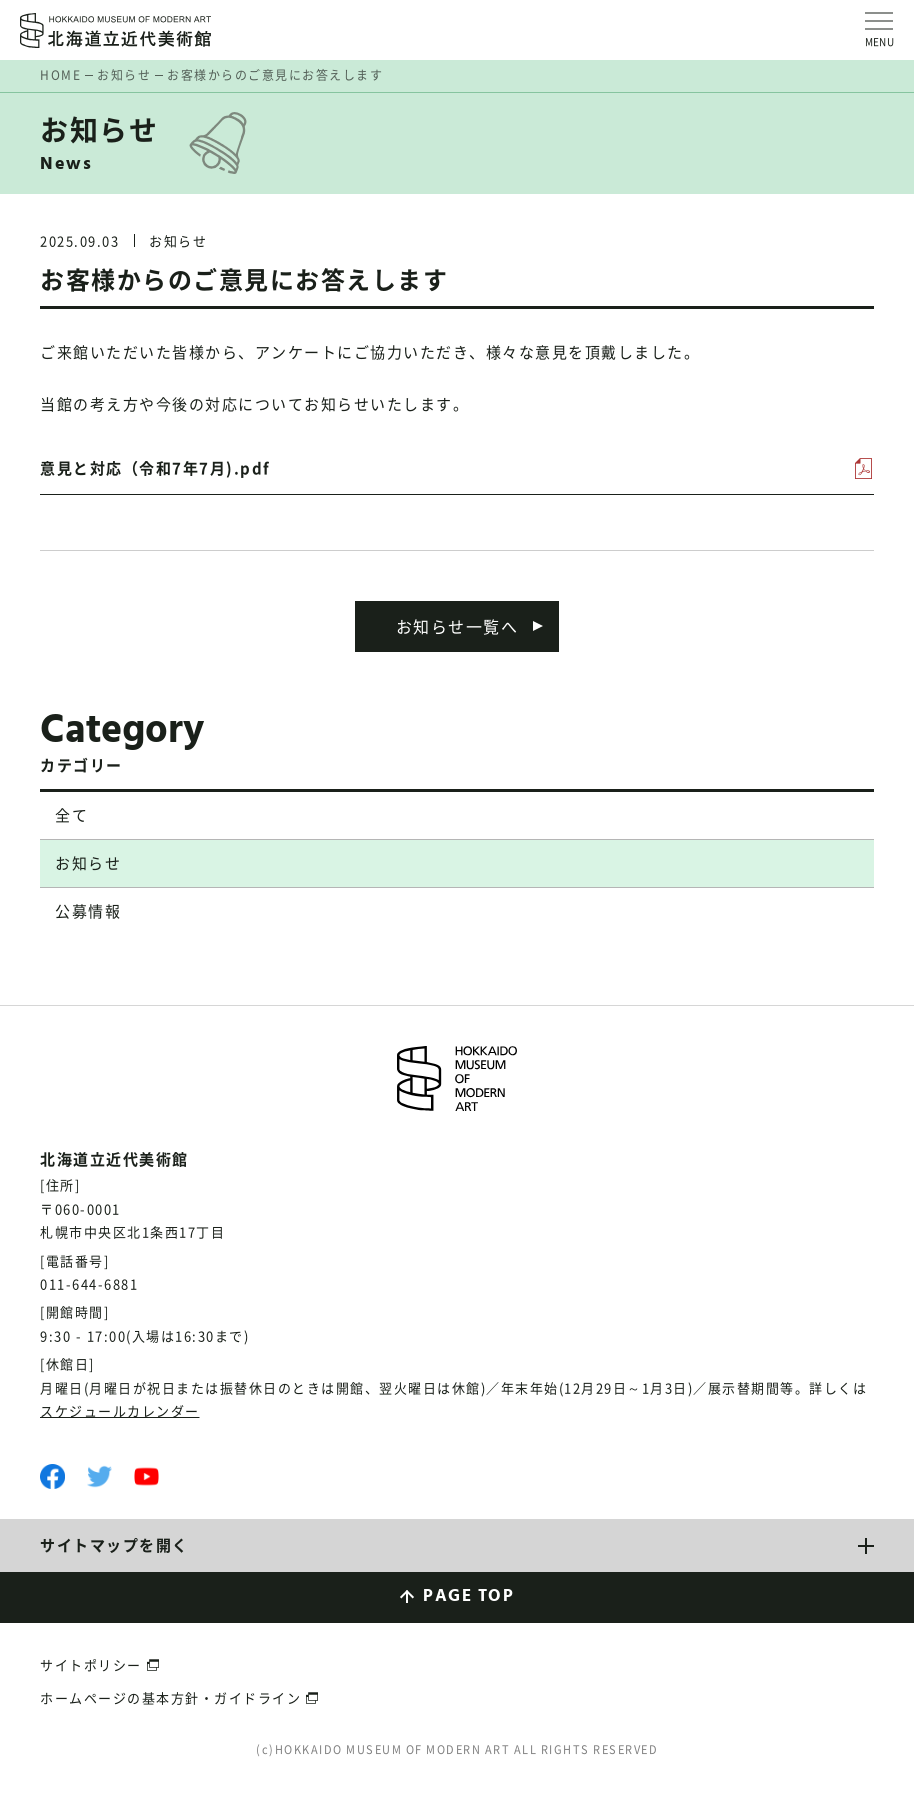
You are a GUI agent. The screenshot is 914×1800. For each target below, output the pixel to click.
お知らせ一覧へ (457, 626)
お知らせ (124, 75)
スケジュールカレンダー (120, 1410)
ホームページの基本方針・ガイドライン (170, 1697)
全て (71, 815)
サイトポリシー (91, 1664)
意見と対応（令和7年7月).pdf (155, 468)
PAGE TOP (468, 1596)
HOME (60, 75)
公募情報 (88, 911)
